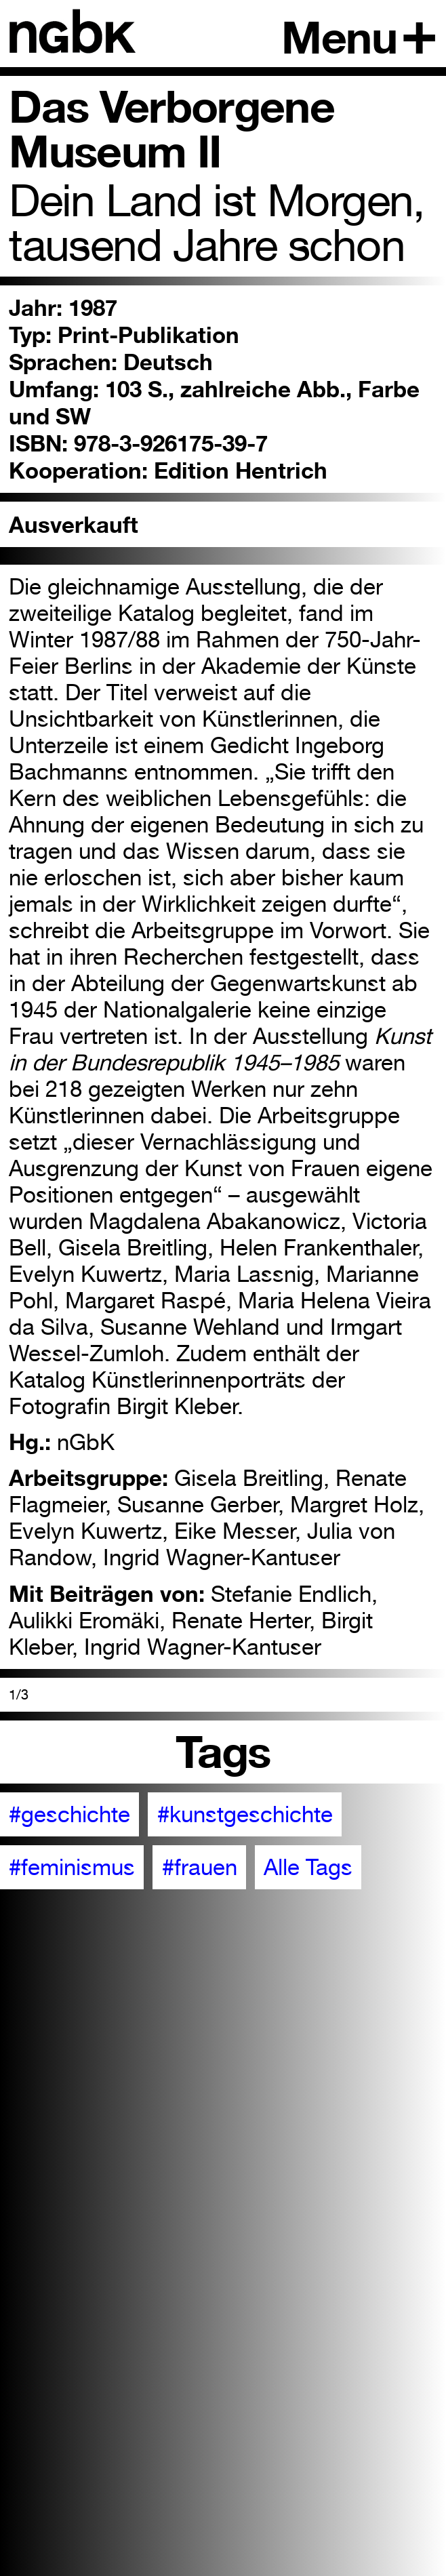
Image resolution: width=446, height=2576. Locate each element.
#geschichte (69, 1814)
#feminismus (72, 1867)
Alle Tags (308, 1867)
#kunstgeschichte (245, 1814)
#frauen (199, 1867)
